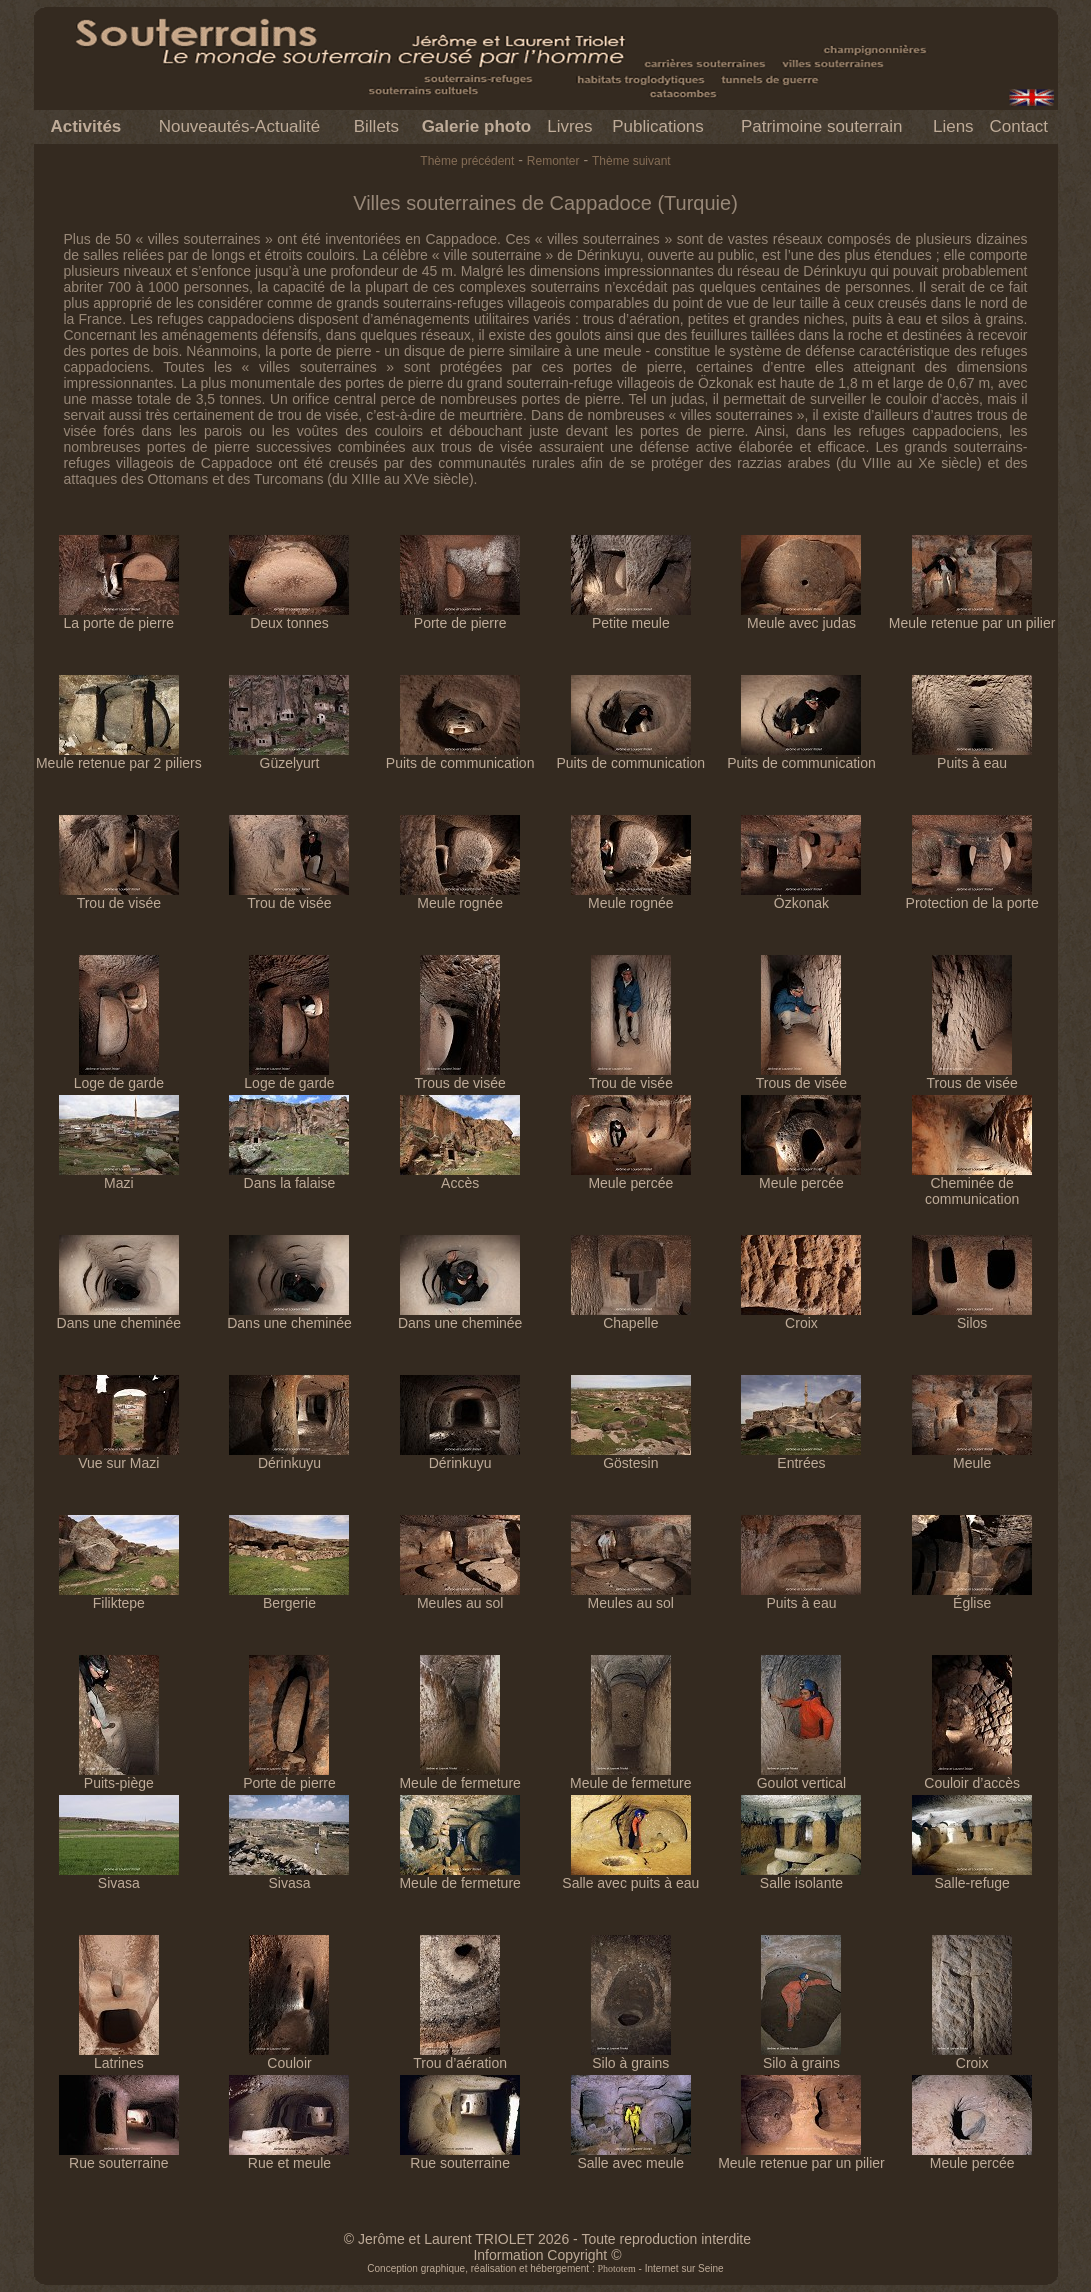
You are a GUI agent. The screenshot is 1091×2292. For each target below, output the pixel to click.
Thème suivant (631, 161)
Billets (376, 126)
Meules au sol (460, 1596)
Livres (569, 126)
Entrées (801, 1456)
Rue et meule (289, 2156)
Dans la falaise (289, 1176)
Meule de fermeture (459, 1776)
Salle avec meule (631, 2156)
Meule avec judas (801, 616)
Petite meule (631, 616)
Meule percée (631, 1176)
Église (972, 1596)
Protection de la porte (972, 896)
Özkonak (801, 896)
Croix (801, 1316)
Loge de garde (119, 1076)
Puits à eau (972, 756)
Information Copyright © (547, 2255)
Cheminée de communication (972, 1184)
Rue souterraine (119, 2156)
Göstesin (631, 1456)
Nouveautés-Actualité (240, 126)
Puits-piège (119, 1776)
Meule (972, 1456)
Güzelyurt (289, 756)
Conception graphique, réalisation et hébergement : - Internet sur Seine (545, 2268)
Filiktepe (119, 1596)
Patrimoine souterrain (822, 126)
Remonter (553, 161)
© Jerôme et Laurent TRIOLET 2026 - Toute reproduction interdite (547, 2239)
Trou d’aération (460, 2056)
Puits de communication (460, 756)
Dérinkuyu (289, 1456)
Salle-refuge (972, 1876)
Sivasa (119, 1876)
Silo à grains (631, 2056)
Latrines (119, 2056)
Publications (658, 126)
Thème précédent (467, 161)
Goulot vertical (801, 1776)
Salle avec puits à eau (630, 1876)
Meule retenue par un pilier (972, 616)
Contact (1018, 126)
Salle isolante (801, 1876)
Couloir (289, 2056)
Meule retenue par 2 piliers (119, 756)
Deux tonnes (289, 616)
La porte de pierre (119, 616)
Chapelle (631, 1316)
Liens (953, 126)
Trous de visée (459, 1076)
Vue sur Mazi (119, 1456)
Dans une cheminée (119, 1316)
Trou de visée (119, 896)
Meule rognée (460, 896)
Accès (460, 1176)
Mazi (119, 1176)
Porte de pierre (460, 616)
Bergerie (289, 1596)
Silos (972, 1316)
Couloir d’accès (972, 1776)
